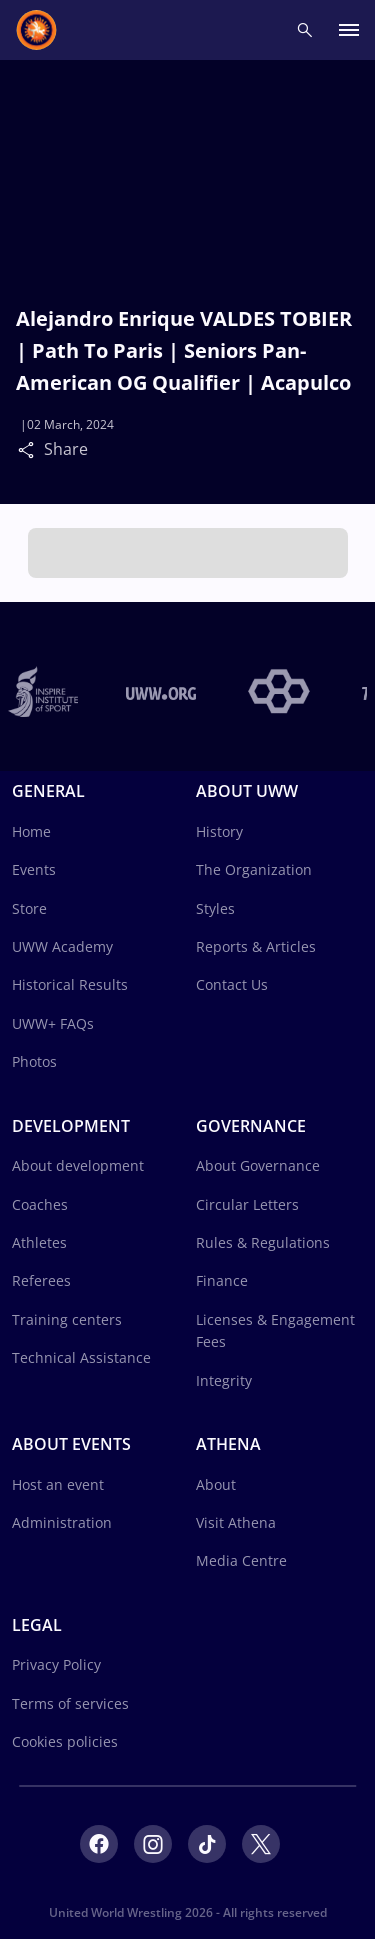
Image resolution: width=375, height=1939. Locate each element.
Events (34, 869)
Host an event (58, 1484)
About (216, 1484)
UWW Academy (62, 946)
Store (29, 908)
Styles (215, 908)
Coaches (40, 1204)
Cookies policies (65, 1741)
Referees (41, 1280)
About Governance (258, 1165)
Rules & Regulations (263, 1242)
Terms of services (70, 1703)
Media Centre (241, 1560)
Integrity (224, 1380)
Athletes (39, 1242)
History (219, 831)
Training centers (67, 1319)
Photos (34, 1061)
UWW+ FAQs (53, 1023)
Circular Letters (247, 1204)
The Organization (254, 869)
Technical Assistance (81, 1357)
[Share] (31, 449)
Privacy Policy (56, 1664)
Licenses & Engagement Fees (275, 1330)
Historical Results (70, 984)
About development (78, 1165)
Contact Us (232, 984)
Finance (222, 1280)
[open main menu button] (349, 30)
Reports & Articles (256, 946)
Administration (62, 1522)
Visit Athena (236, 1522)
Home (31, 831)
